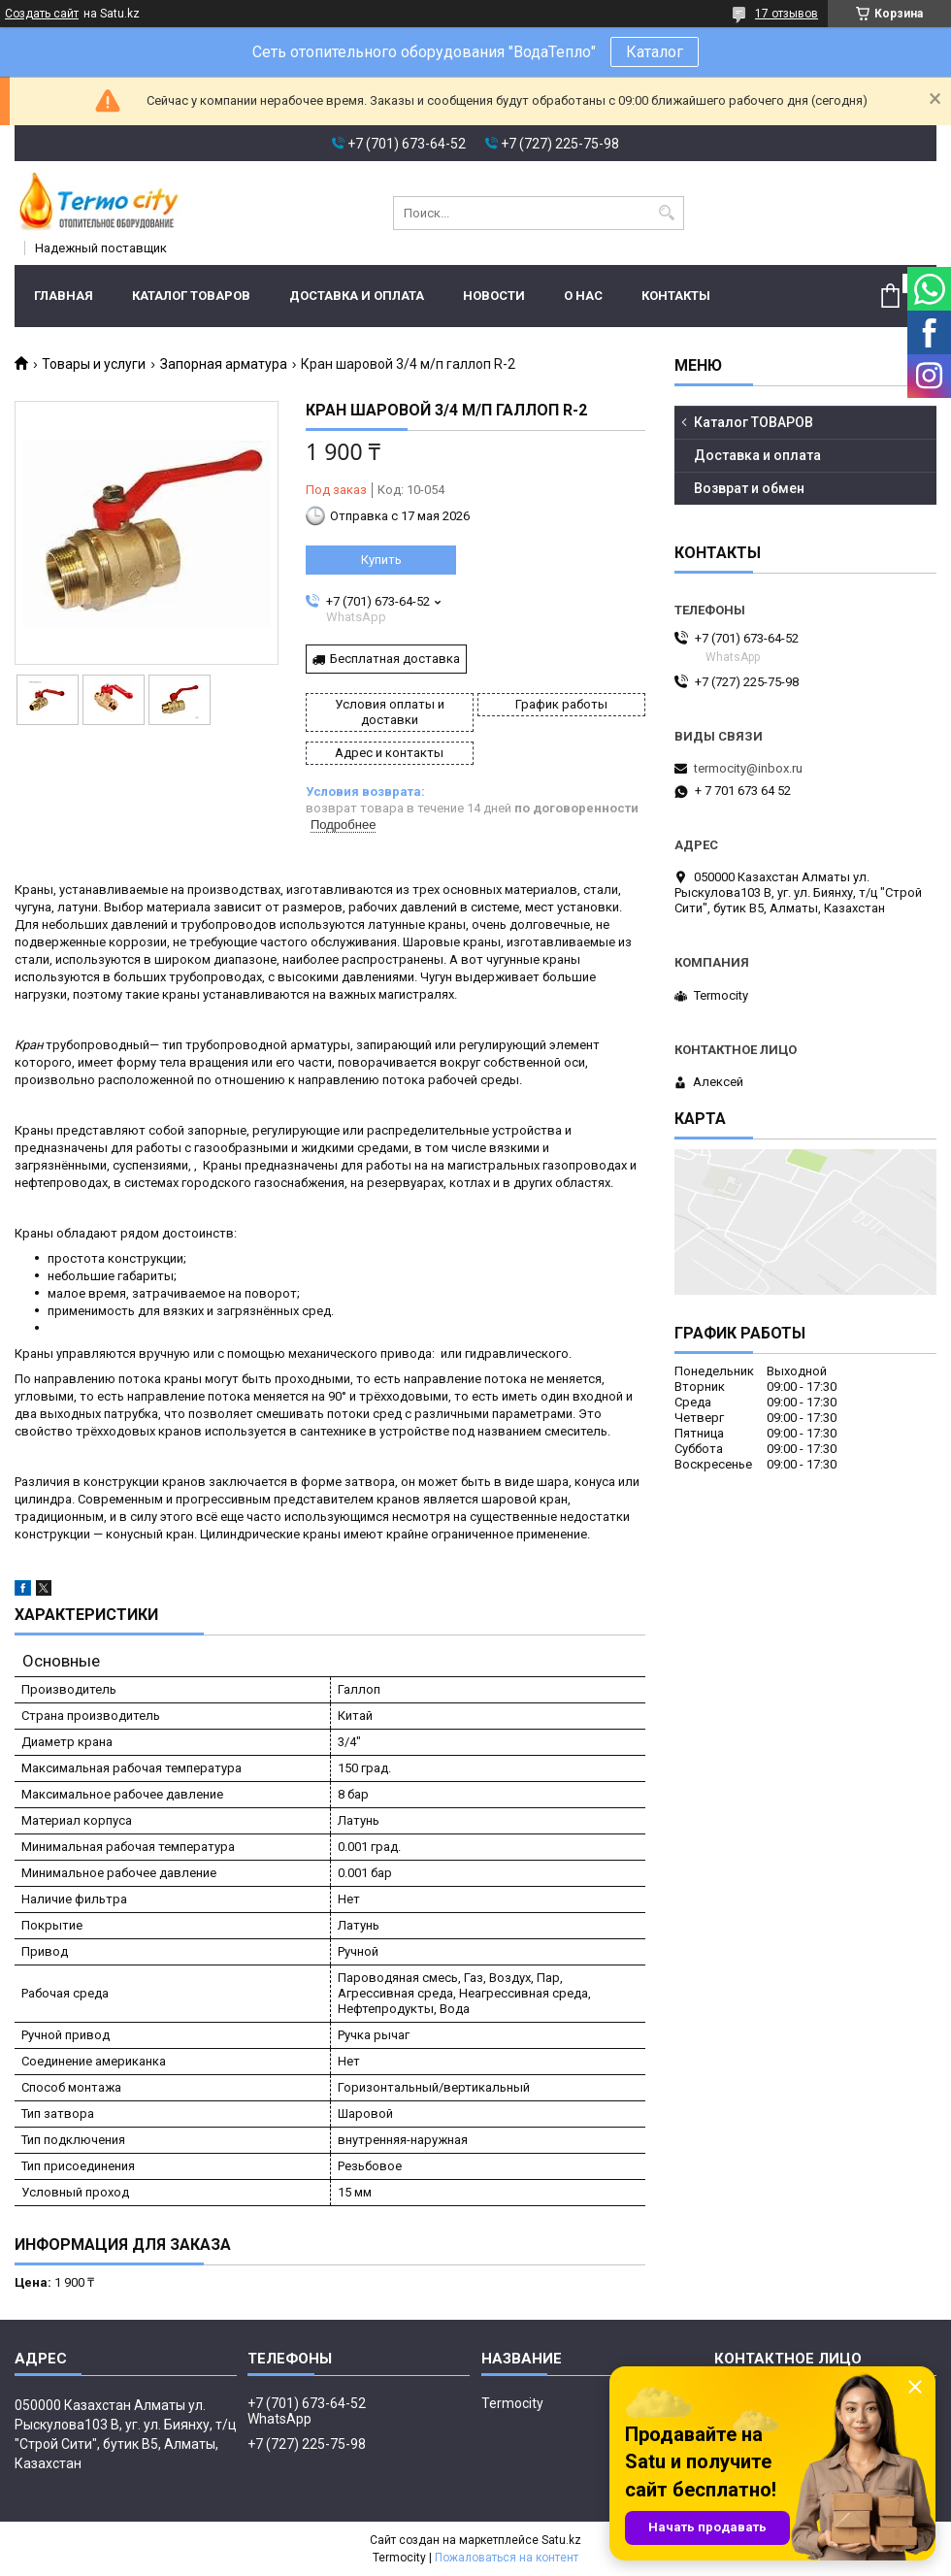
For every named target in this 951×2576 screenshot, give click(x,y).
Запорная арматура (223, 364)
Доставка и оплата (356, 295)
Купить (381, 559)
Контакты (675, 295)
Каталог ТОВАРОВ (191, 295)
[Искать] (667, 213)
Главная (63, 295)
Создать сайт (42, 13)
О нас (583, 295)
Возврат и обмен (749, 488)
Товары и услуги (94, 364)
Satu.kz (561, 2540)
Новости (494, 295)
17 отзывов (786, 13)
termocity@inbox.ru (748, 768)
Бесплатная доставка (395, 658)
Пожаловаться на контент (506, 2557)
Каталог (654, 52)
